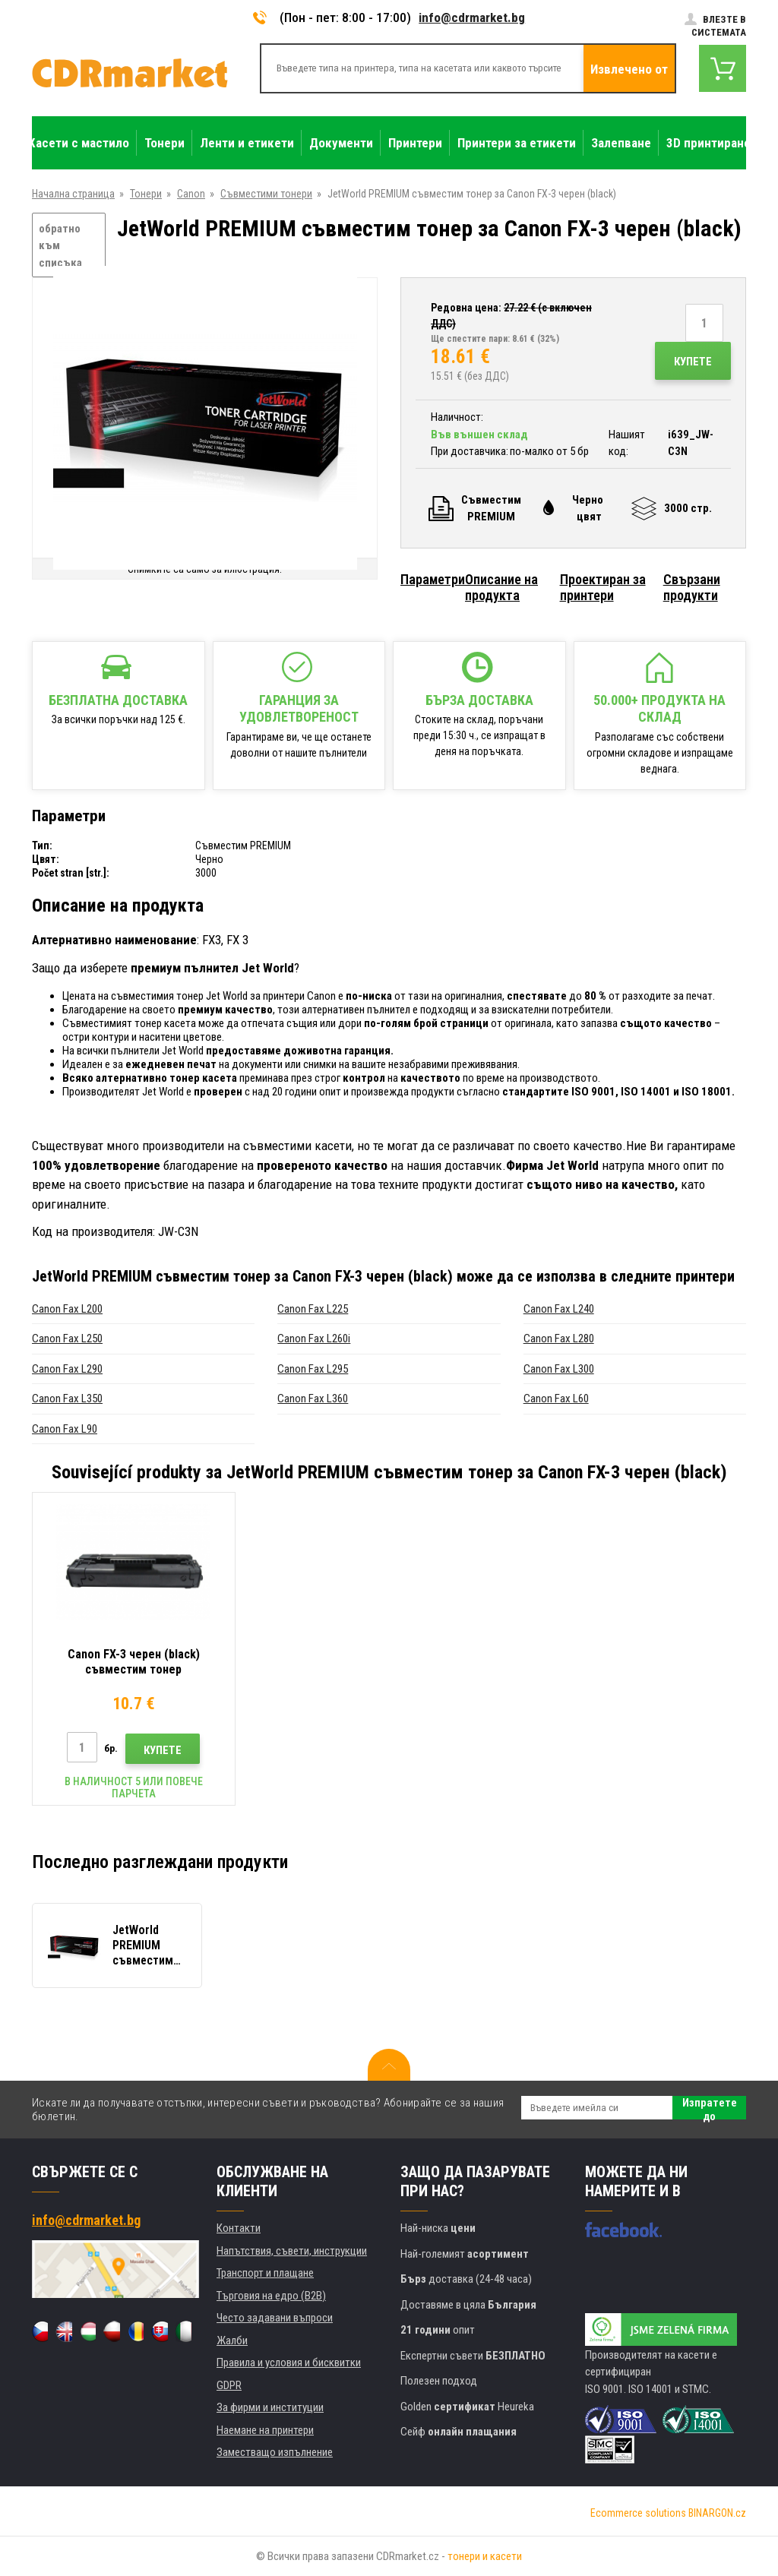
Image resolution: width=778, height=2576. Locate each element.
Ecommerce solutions (638, 2513)
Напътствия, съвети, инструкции (292, 2251)
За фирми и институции (270, 2407)
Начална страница (73, 194)
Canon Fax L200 (67, 1309)
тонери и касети (485, 2556)
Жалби (232, 2340)
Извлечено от (629, 69)
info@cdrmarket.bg (472, 17)
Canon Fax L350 (67, 1398)
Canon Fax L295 (312, 1369)
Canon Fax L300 (558, 1369)
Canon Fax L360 (312, 1398)
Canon (191, 194)
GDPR (229, 2385)
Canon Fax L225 (312, 1309)
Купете (693, 361)
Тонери (146, 194)
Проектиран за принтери (603, 587)
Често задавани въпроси (275, 2318)
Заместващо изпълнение (275, 2452)
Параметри (432, 579)
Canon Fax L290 (67, 1369)
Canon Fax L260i (313, 1338)
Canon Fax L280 (558, 1338)
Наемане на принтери (265, 2430)
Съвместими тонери (266, 194)
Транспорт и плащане (265, 2273)
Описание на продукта (501, 587)
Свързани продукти (691, 587)
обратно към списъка (60, 246)
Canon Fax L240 (558, 1309)
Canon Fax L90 (64, 1429)
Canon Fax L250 (67, 1338)
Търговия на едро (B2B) (271, 2296)
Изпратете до (709, 2107)
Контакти (239, 2228)
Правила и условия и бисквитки (289, 2362)
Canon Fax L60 (556, 1398)
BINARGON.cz (717, 2513)
